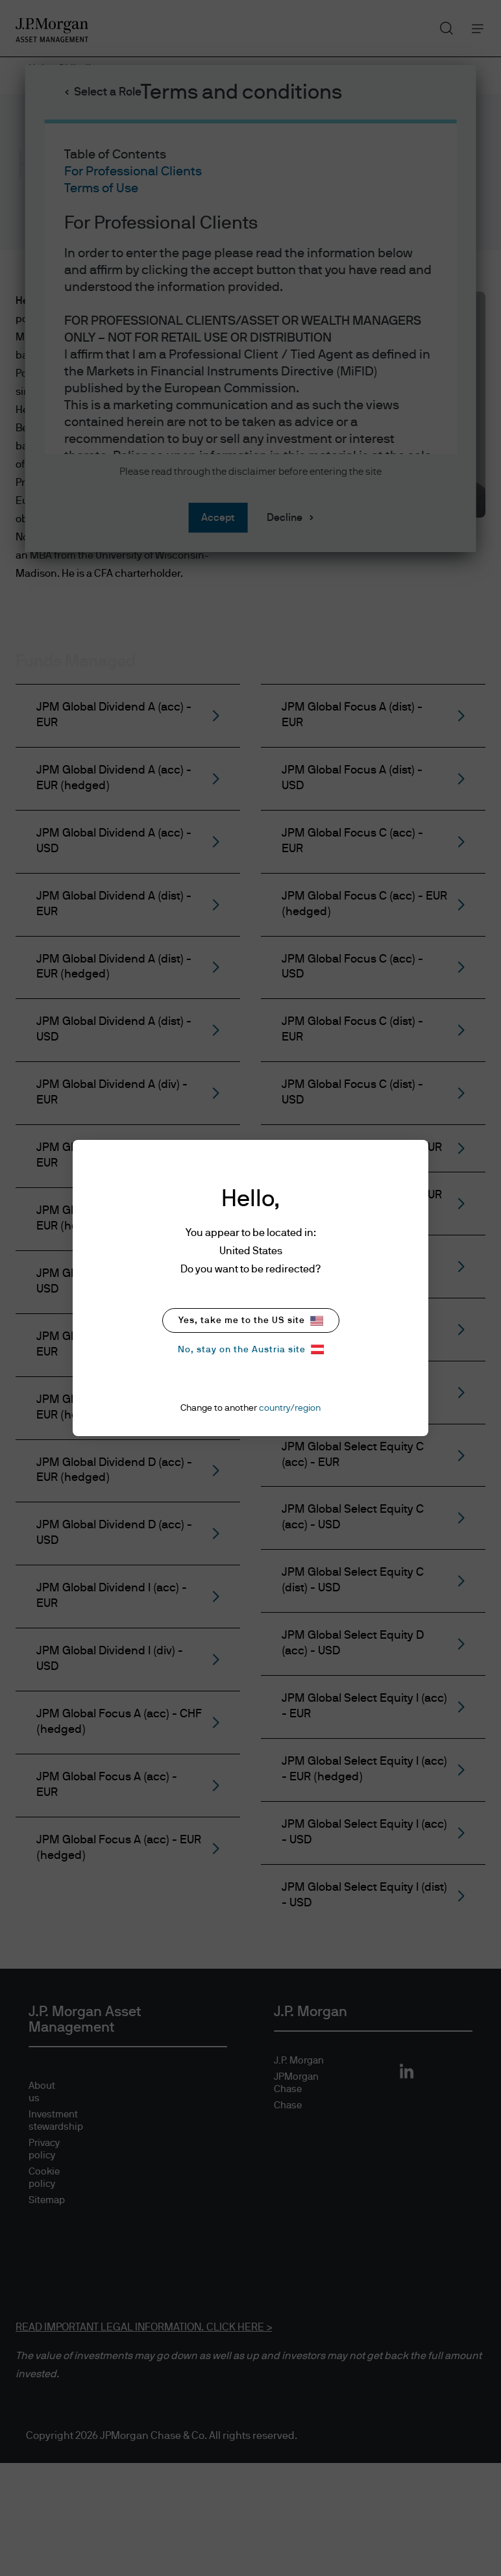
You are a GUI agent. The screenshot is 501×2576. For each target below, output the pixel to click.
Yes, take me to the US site (250, 1321)
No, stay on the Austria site (251, 1349)
